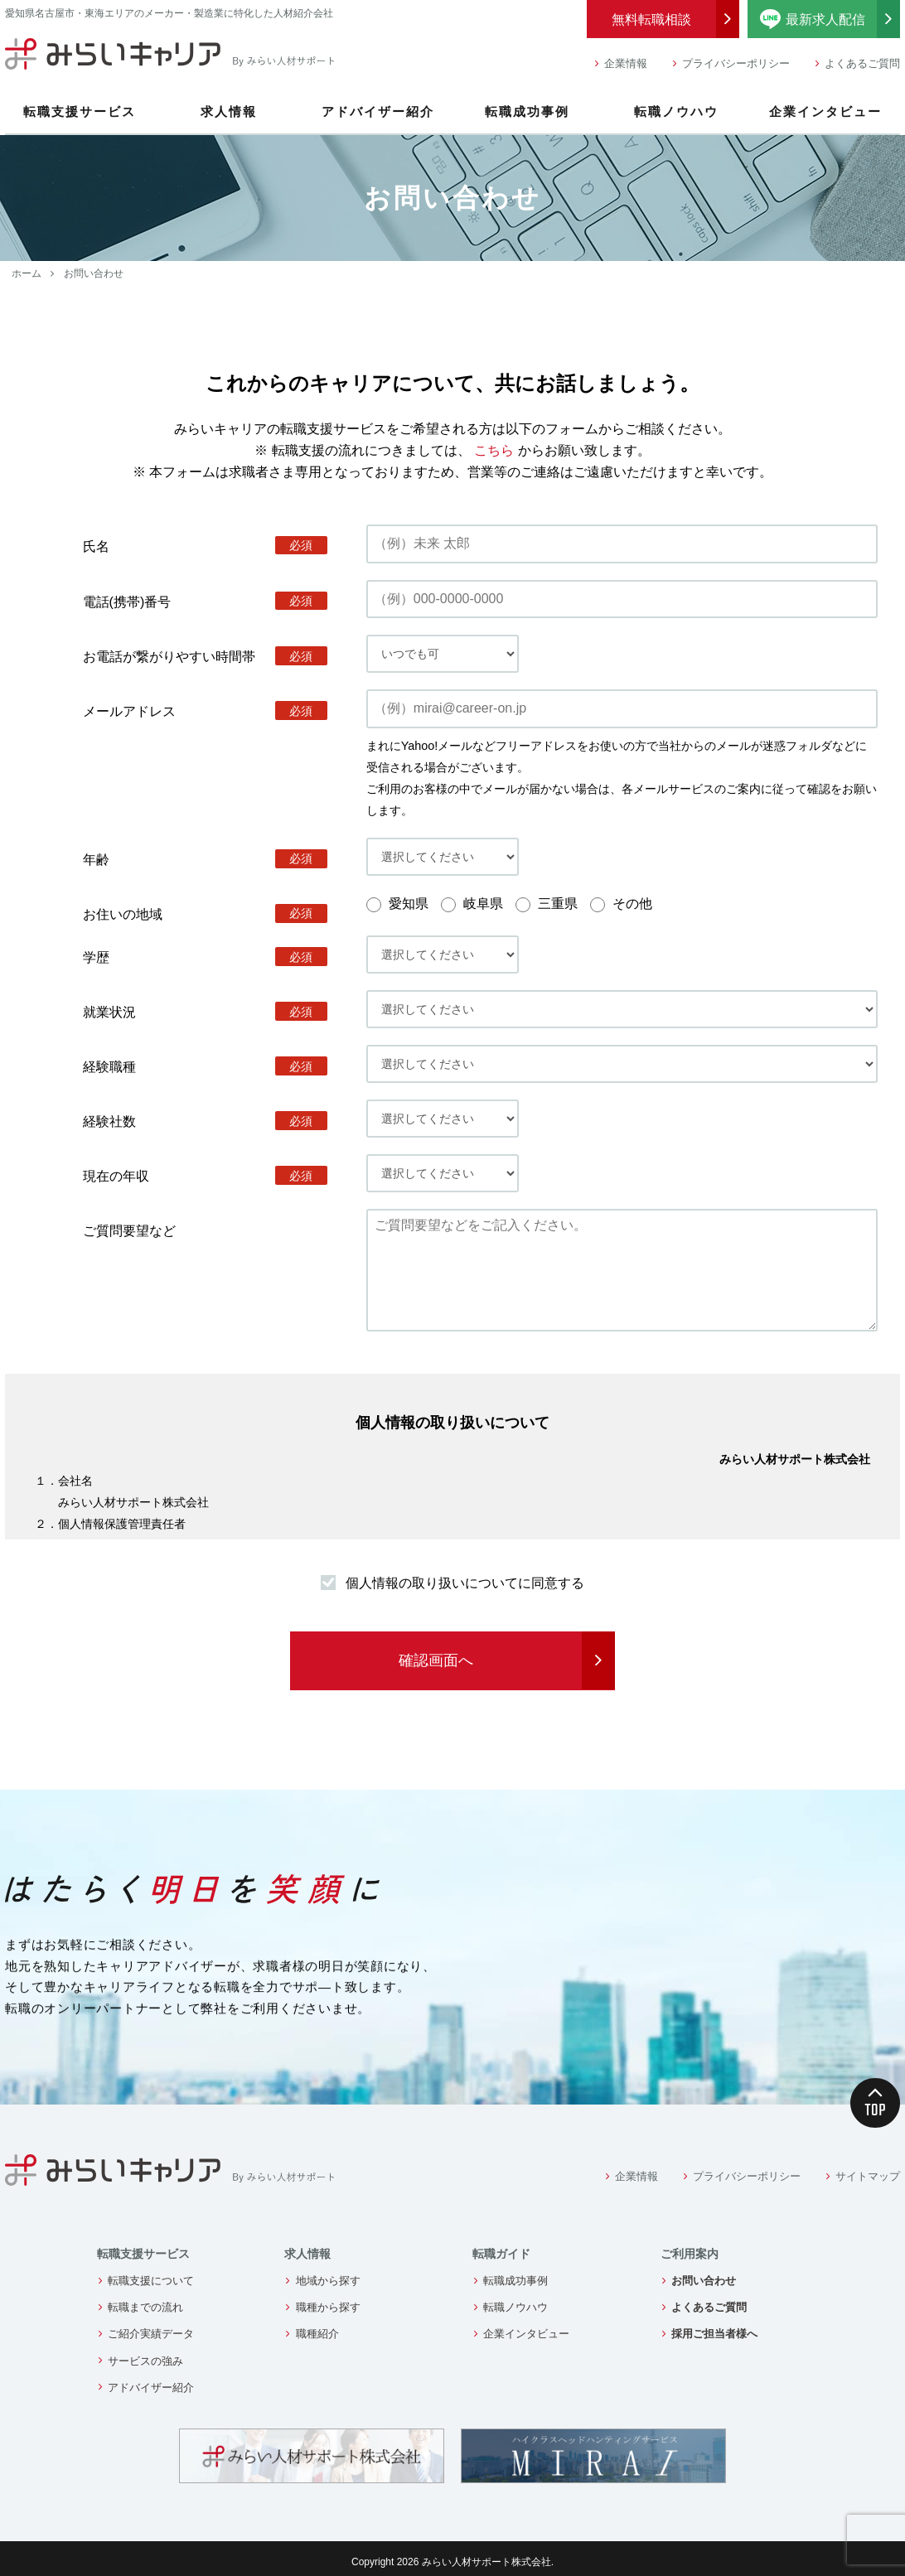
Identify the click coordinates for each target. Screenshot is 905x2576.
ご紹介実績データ (151, 2333)
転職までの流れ (145, 2307)
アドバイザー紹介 (378, 111)
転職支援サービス (79, 111)
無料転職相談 (651, 19)
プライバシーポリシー (736, 63)
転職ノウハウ (676, 111)
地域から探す (328, 2280)
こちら (494, 450)
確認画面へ (436, 1660)
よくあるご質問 (862, 63)
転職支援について (151, 2280)
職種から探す (328, 2307)
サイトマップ (867, 2176)
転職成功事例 (527, 111)
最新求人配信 (830, 19)
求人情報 (229, 111)
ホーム (26, 273)
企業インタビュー (825, 111)
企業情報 (625, 63)
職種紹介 (317, 2333)
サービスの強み (145, 2361)
